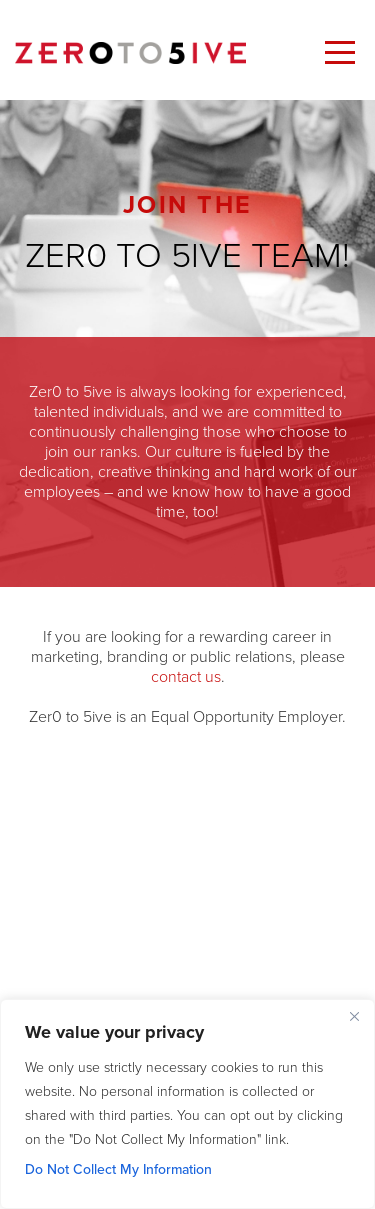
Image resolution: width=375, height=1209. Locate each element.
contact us (186, 677)
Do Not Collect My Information (118, 1169)
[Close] (354, 1016)
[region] (187, 1104)
